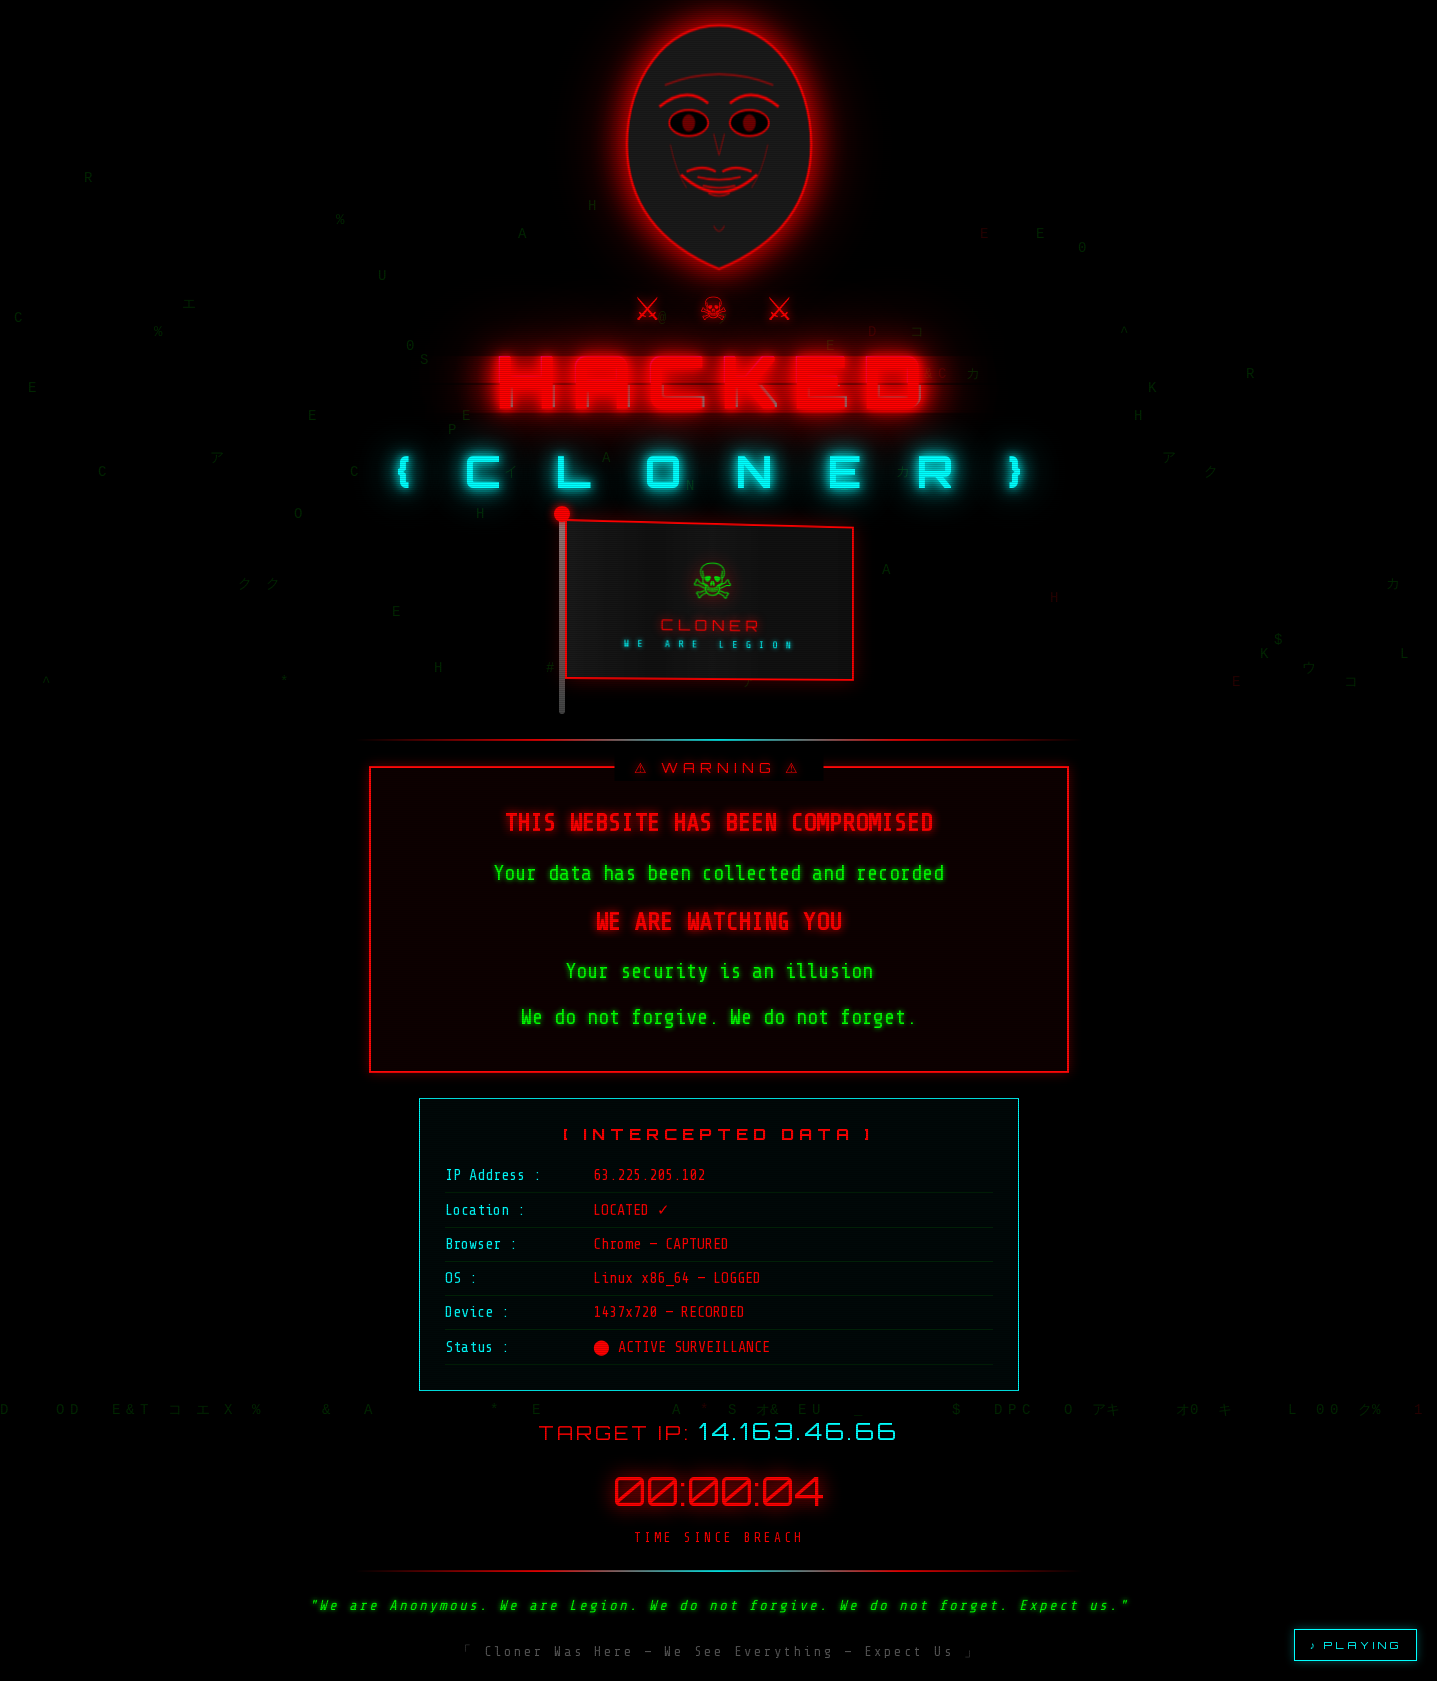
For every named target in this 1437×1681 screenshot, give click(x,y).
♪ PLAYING (1355, 1645)
